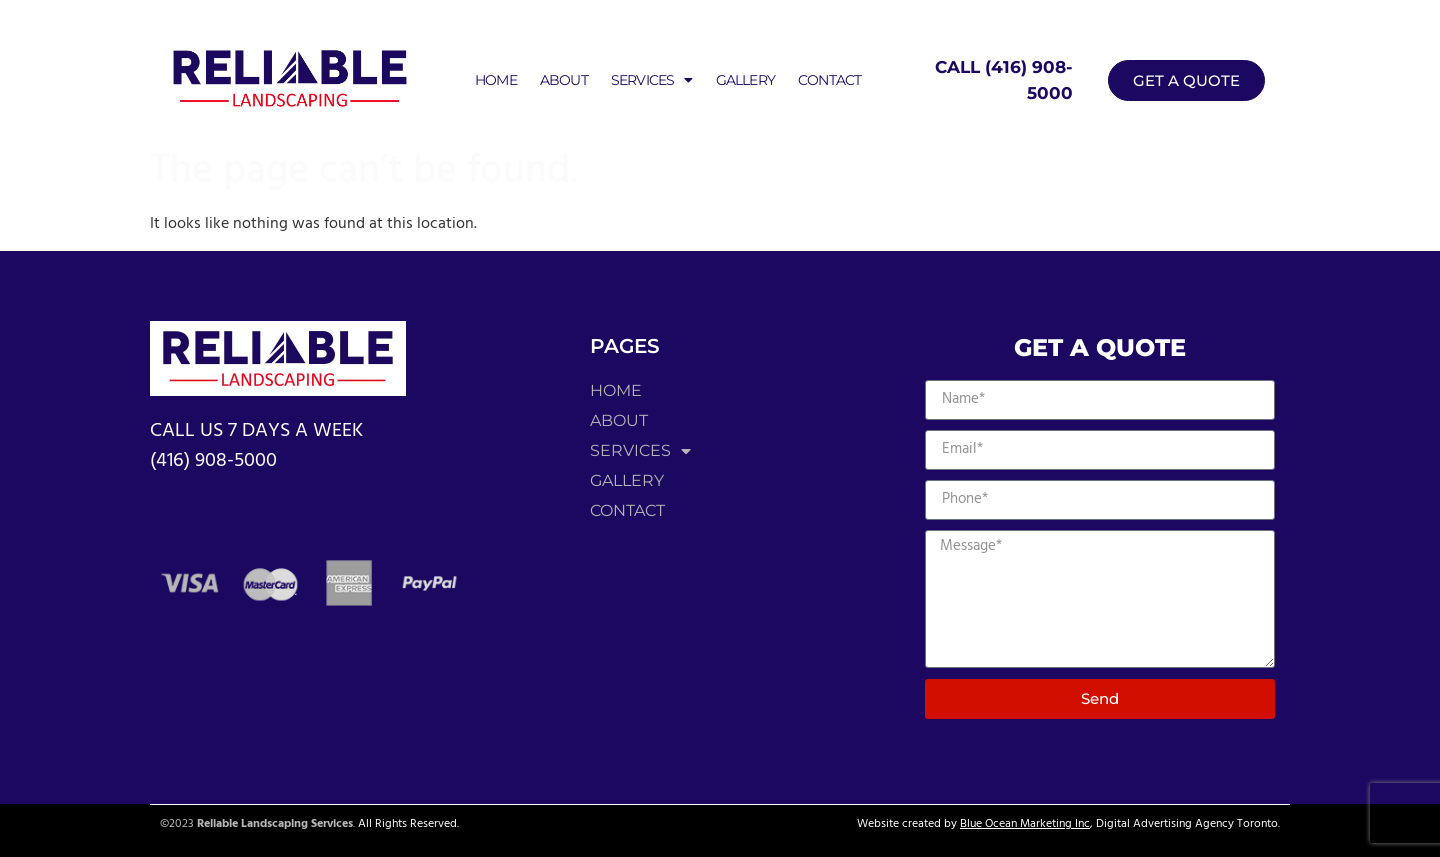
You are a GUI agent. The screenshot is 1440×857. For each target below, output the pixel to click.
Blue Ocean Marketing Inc (1025, 824)
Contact (829, 80)
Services (652, 80)
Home (496, 80)
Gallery (745, 80)
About (564, 80)
